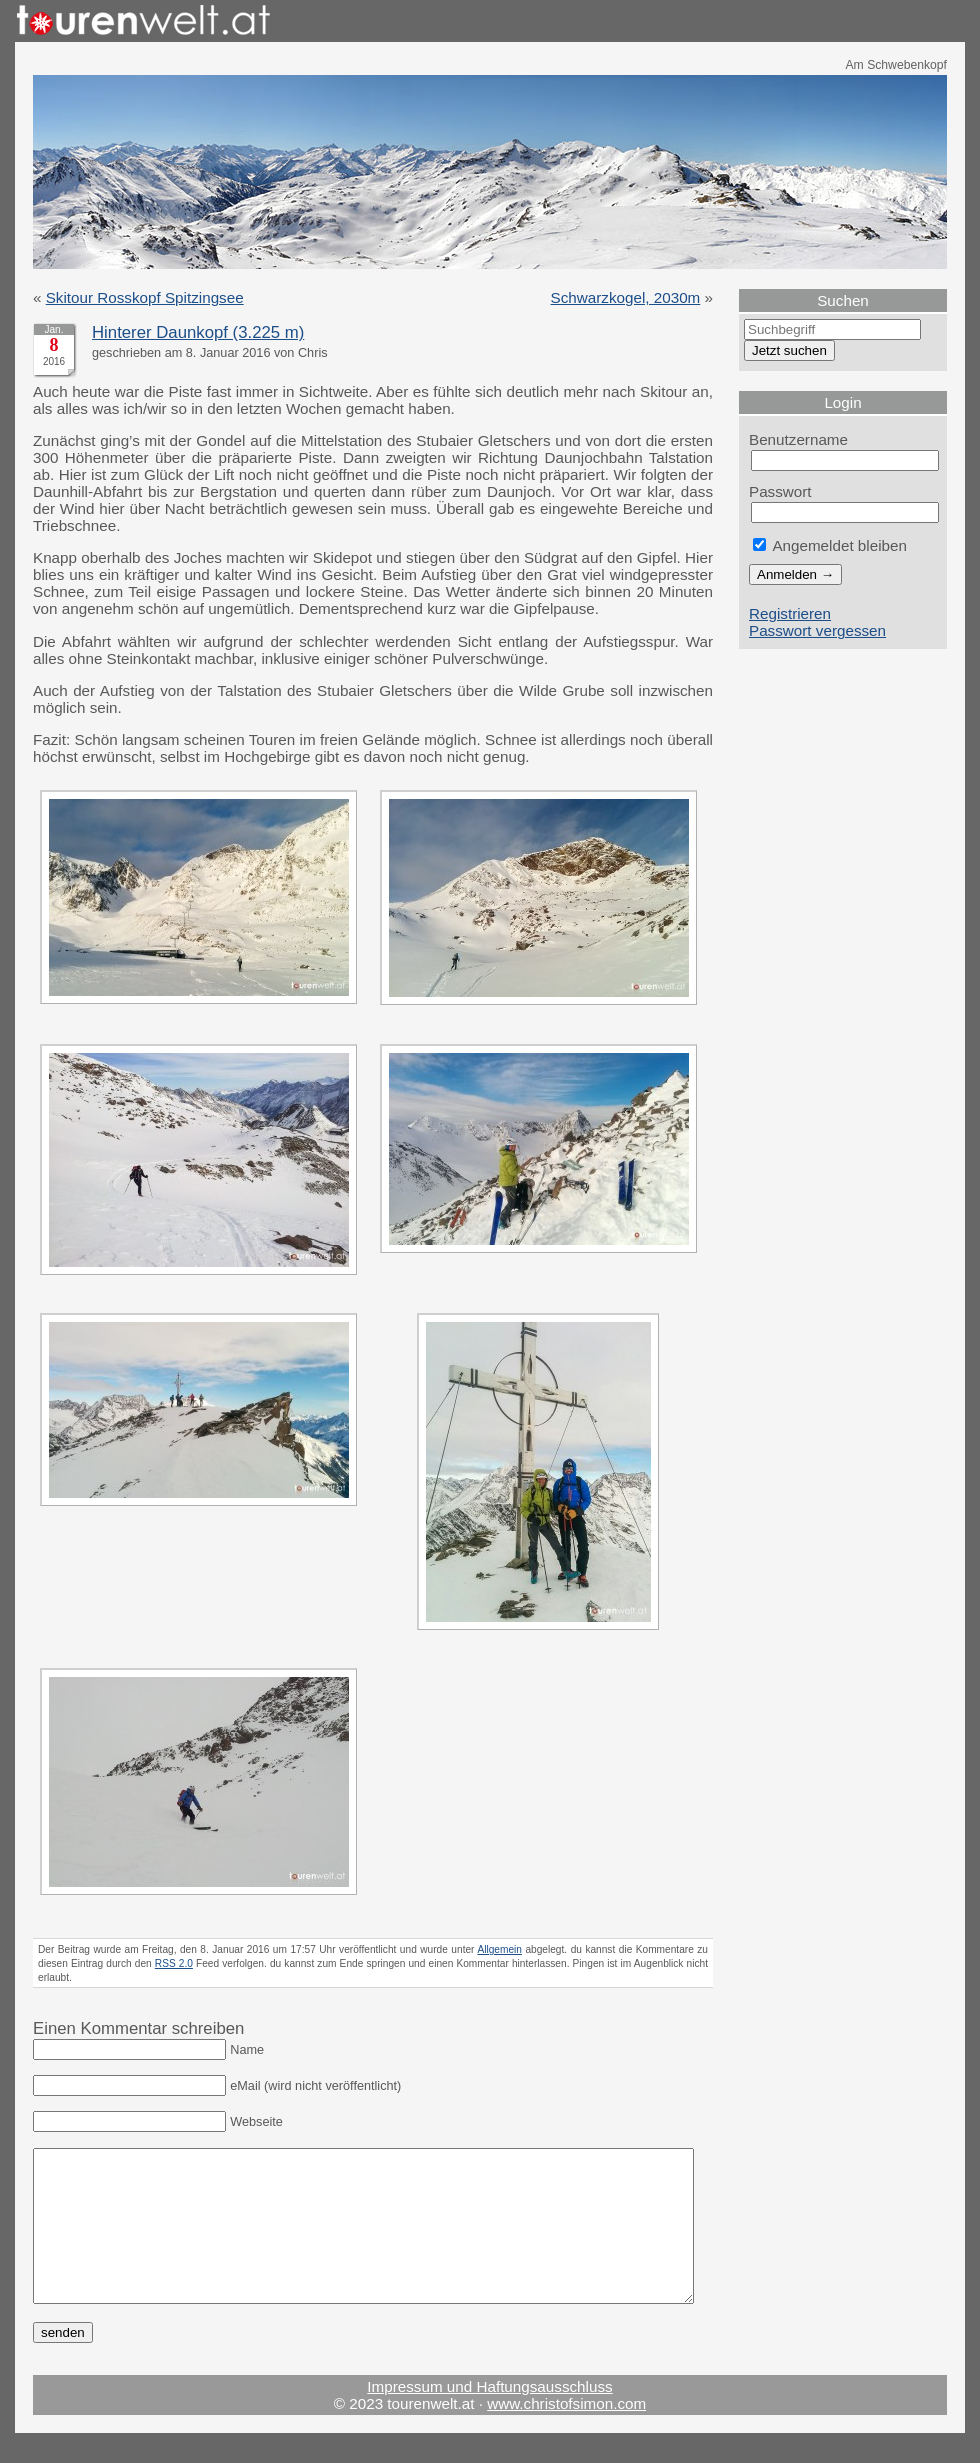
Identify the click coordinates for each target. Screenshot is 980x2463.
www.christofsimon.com (566, 2433)
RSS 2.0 (174, 1963)
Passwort (780, 491)
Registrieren (790, 613)
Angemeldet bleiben (830, 545)
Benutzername (798, 439)
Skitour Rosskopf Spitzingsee (145, 297)
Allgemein (499, 1949)
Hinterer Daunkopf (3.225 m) (198, 332)
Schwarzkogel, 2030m (626, 297)
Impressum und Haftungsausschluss (489, 2416)
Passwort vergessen (817, 630)
